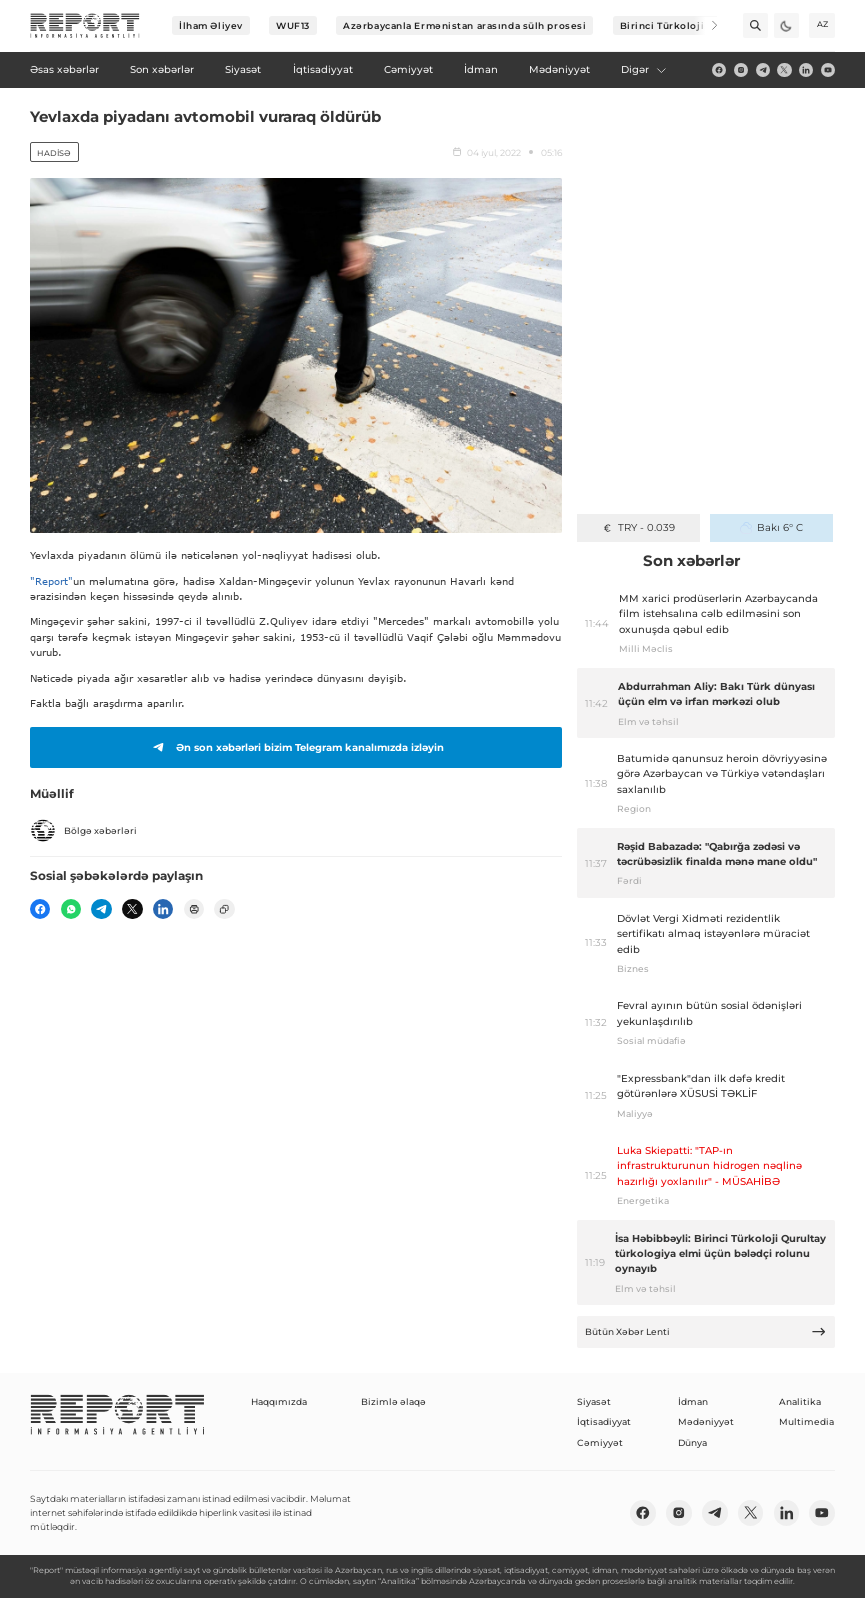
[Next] (705, 25)
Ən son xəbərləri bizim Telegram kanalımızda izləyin (296, 747)
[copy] (224, 909)
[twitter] (784, 70)
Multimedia (806, 1421)
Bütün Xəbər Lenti (705, 1331)
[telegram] (763, 70)
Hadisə (54, 153)
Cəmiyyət (600, 1442)
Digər (644, 69)
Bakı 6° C (771, 527)
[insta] (741, 70)
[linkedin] (806, 70)
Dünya (692, 1442)
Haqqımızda (279, 1401)
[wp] (71, 909)
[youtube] (828, 70)
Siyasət (594, 1401)
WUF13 (293, 25)
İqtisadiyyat (604, 1421)
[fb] (719, 70)
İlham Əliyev (211, 25)
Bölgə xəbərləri (83, 831)
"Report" (51, 581)
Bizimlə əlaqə (393, 1401)
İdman (693, 1401)
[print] (194, 909)
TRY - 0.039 (638, 527)
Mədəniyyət (706, 1421)
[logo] (85, 26)
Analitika (800, 1401)
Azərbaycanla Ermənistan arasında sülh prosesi (464, 25)
